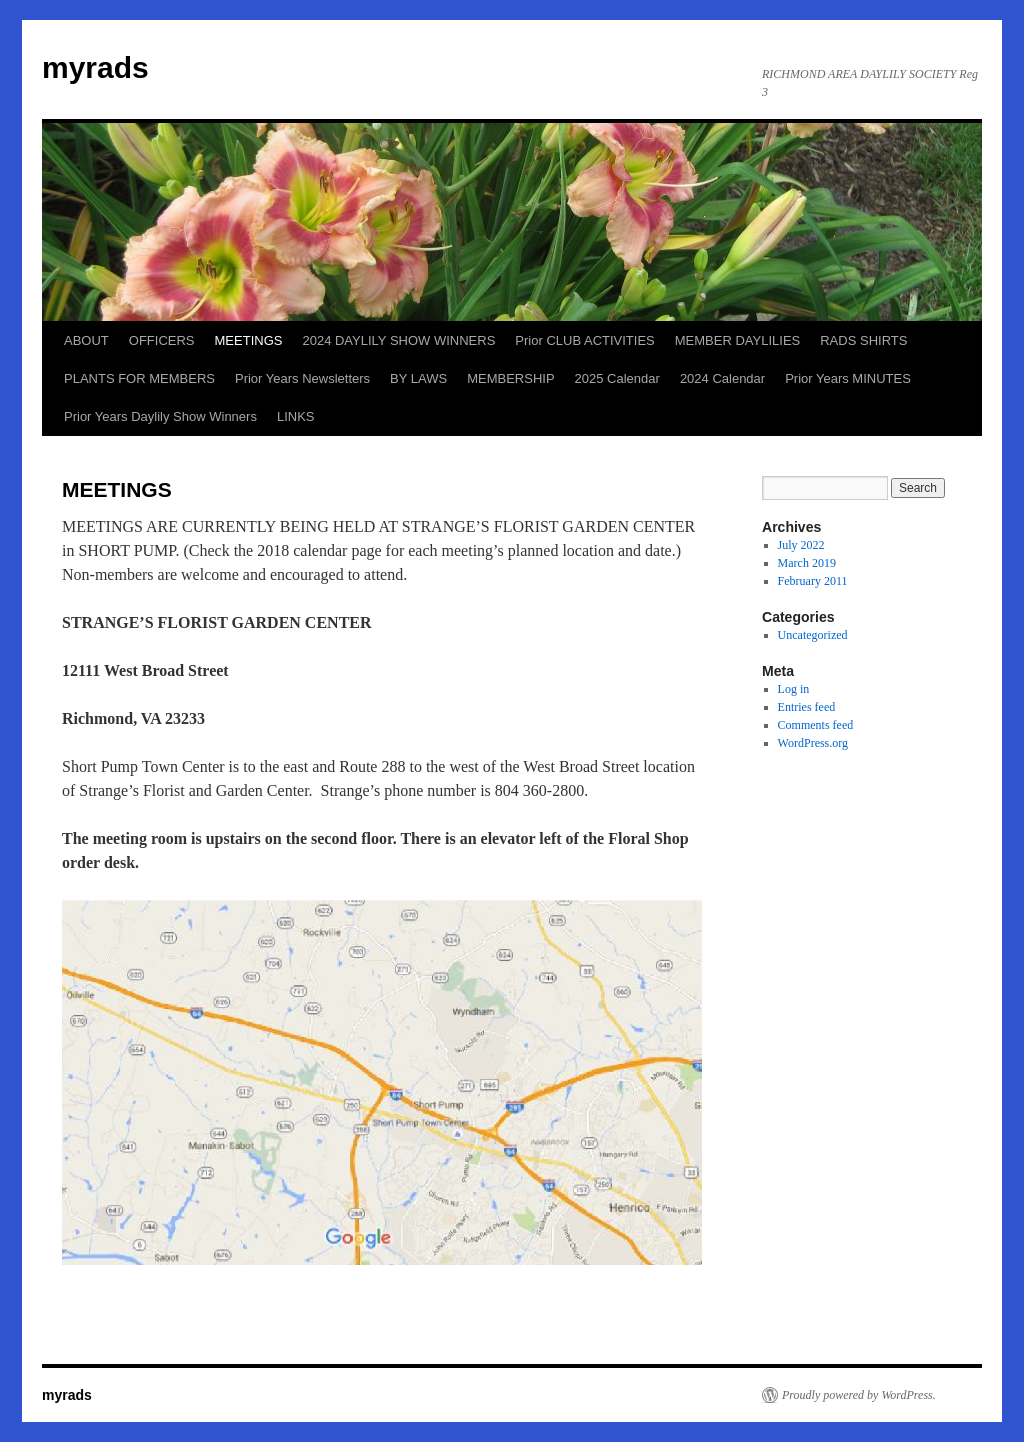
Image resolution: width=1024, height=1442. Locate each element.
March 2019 (807, 563)
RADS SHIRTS (863, 340)
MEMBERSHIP (510, 378)
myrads (95, 67)
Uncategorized (813, 635)
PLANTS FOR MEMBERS (139, 378)
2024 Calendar (722, 378)
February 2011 (813, 581)
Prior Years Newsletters (302, 378)
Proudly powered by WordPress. (859, 1395)
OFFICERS (162, 340)
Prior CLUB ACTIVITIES (584, 340)
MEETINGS (249, 340)
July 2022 (801, 545)
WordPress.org (813, 743)
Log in (794, 689)
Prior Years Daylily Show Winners (160, 416)
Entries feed (807, 707)
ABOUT (86, 340)
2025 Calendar (617, 378)
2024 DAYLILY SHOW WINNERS (398, 340)
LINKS (296, 416)
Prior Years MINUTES (848, 378)
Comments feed (816, 725)
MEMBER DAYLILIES (737, 340)
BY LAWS (418, 378)
